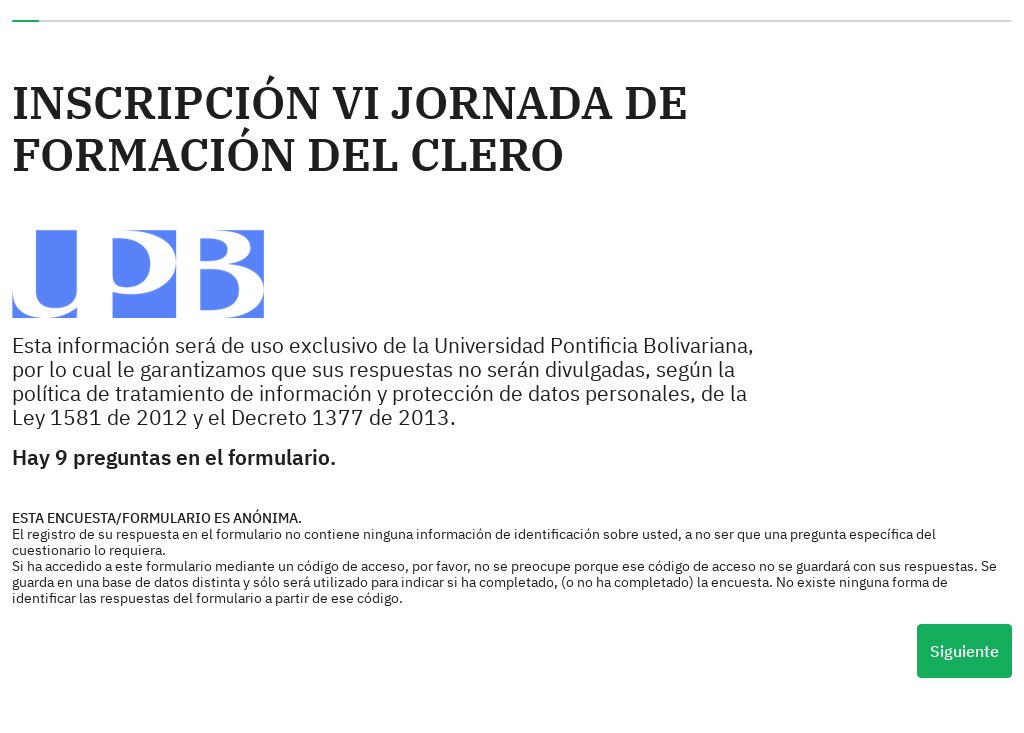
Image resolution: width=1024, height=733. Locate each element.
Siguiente (964, 651)
